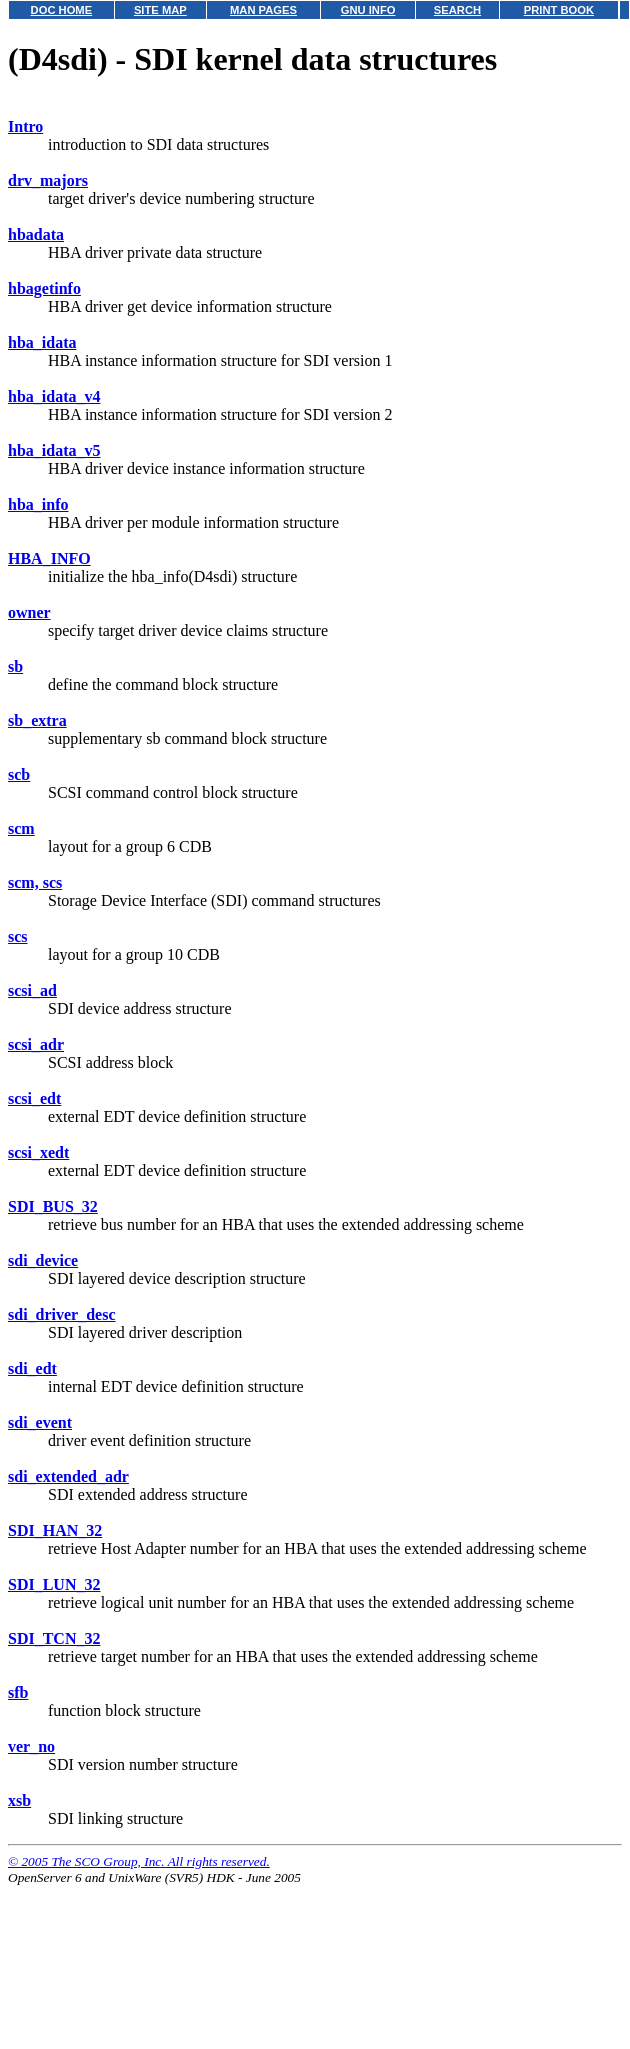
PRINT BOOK (559, 10)
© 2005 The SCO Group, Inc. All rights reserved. (139, 1861)
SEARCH (457, 10)
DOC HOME (62, 10)
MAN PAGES (263, 10)
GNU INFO (368, 10)
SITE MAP (160, 10)
